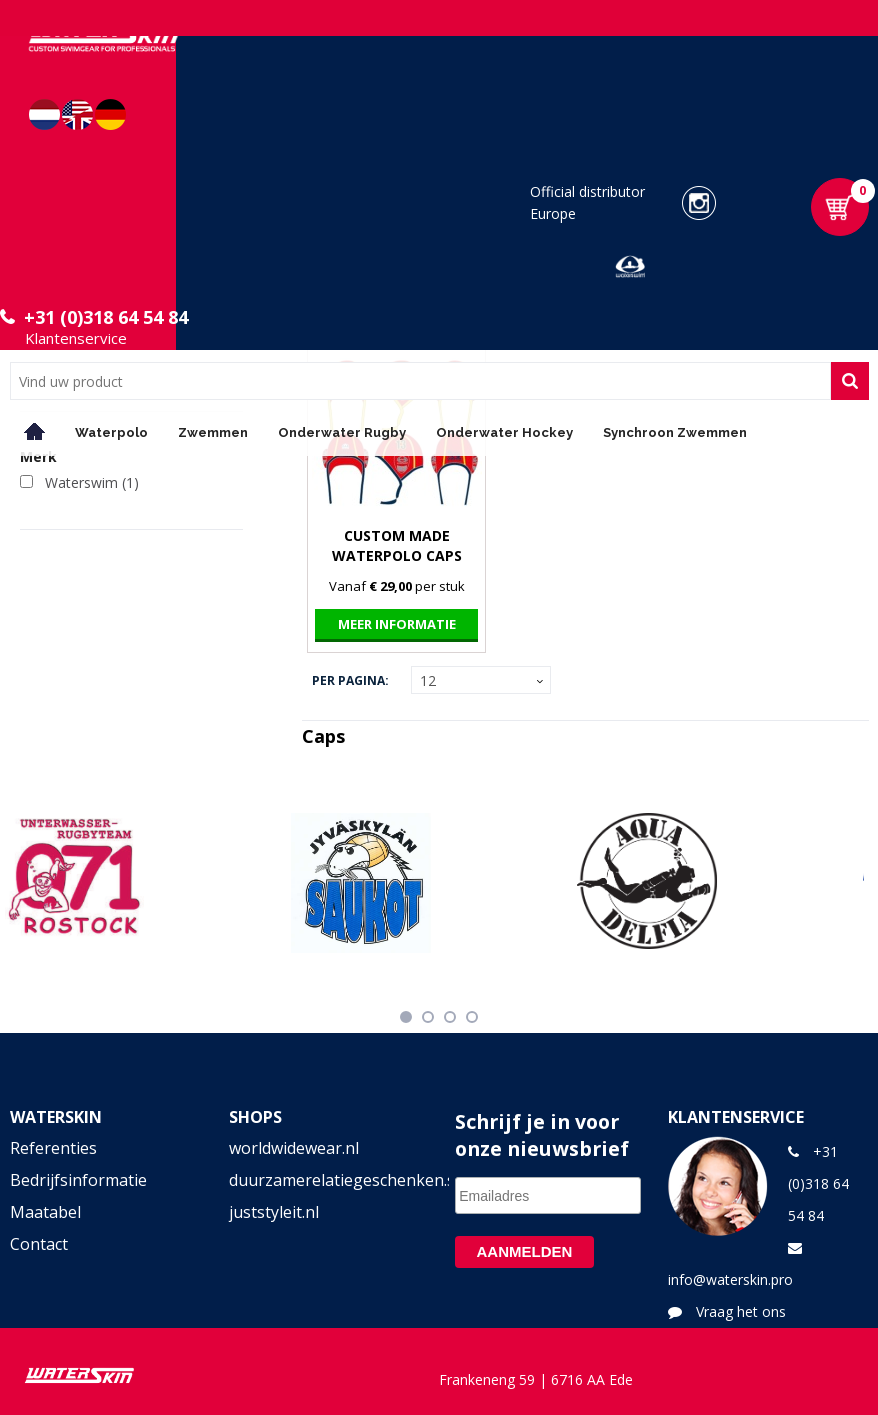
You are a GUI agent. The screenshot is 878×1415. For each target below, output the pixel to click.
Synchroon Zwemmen (675, 432)
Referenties (53, 1148)
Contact (39, 1244)
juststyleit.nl (274, 1212)
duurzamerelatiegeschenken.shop (329, 1180)
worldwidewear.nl (294, 1148)
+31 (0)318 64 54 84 (106, 317)
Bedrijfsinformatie (78, 1180)
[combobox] (420, 381)
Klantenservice (76, 338)
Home (35, 431)
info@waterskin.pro (730, 1279)
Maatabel (45, 1212)
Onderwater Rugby (342, 432)
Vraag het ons (741, 1311)
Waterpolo (111, 432)
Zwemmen (213, 432)
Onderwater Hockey (504, 432)
